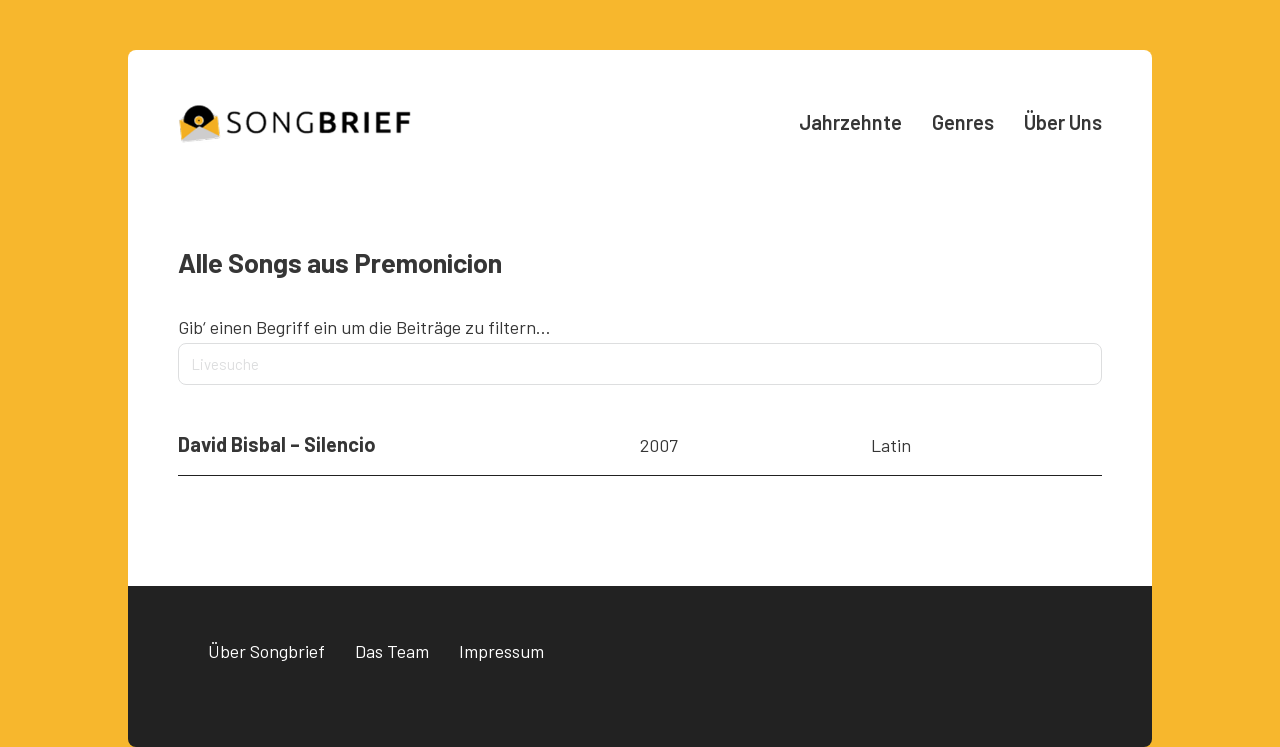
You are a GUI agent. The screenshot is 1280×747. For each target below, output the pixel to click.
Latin (891, 445)
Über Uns (1063, 122)
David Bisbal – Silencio (277, 444)
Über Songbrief (266, 651)
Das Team (392, 651)
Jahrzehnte (850, 122)
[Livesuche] (640, 364)
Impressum (501, 651)
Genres (963, 122)
